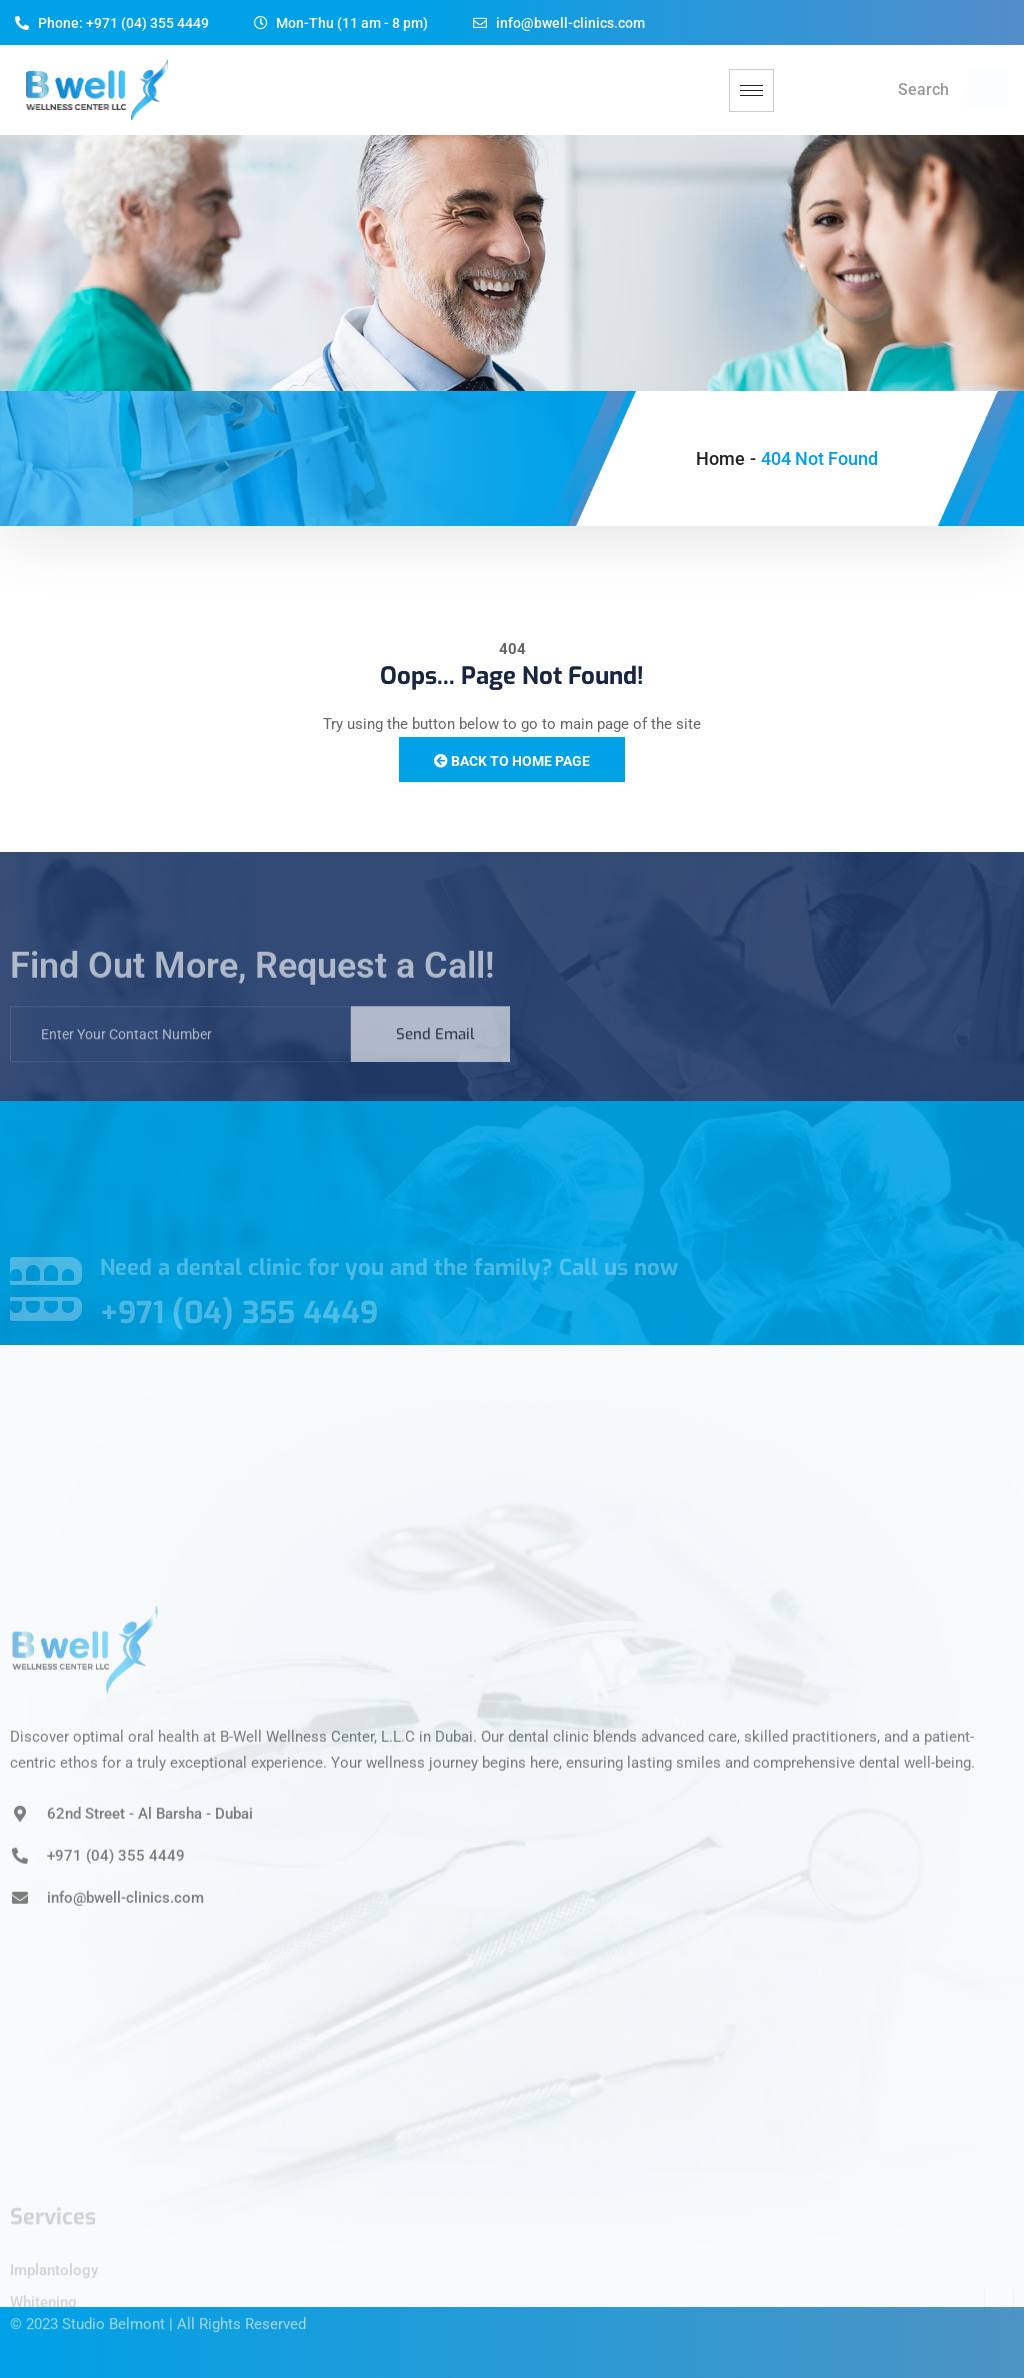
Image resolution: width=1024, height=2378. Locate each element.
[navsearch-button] (989, 90)
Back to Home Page (512, 761)
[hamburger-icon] (751, 90)
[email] (180, 1051)
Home (720, 458)
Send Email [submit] (435, 1051)
